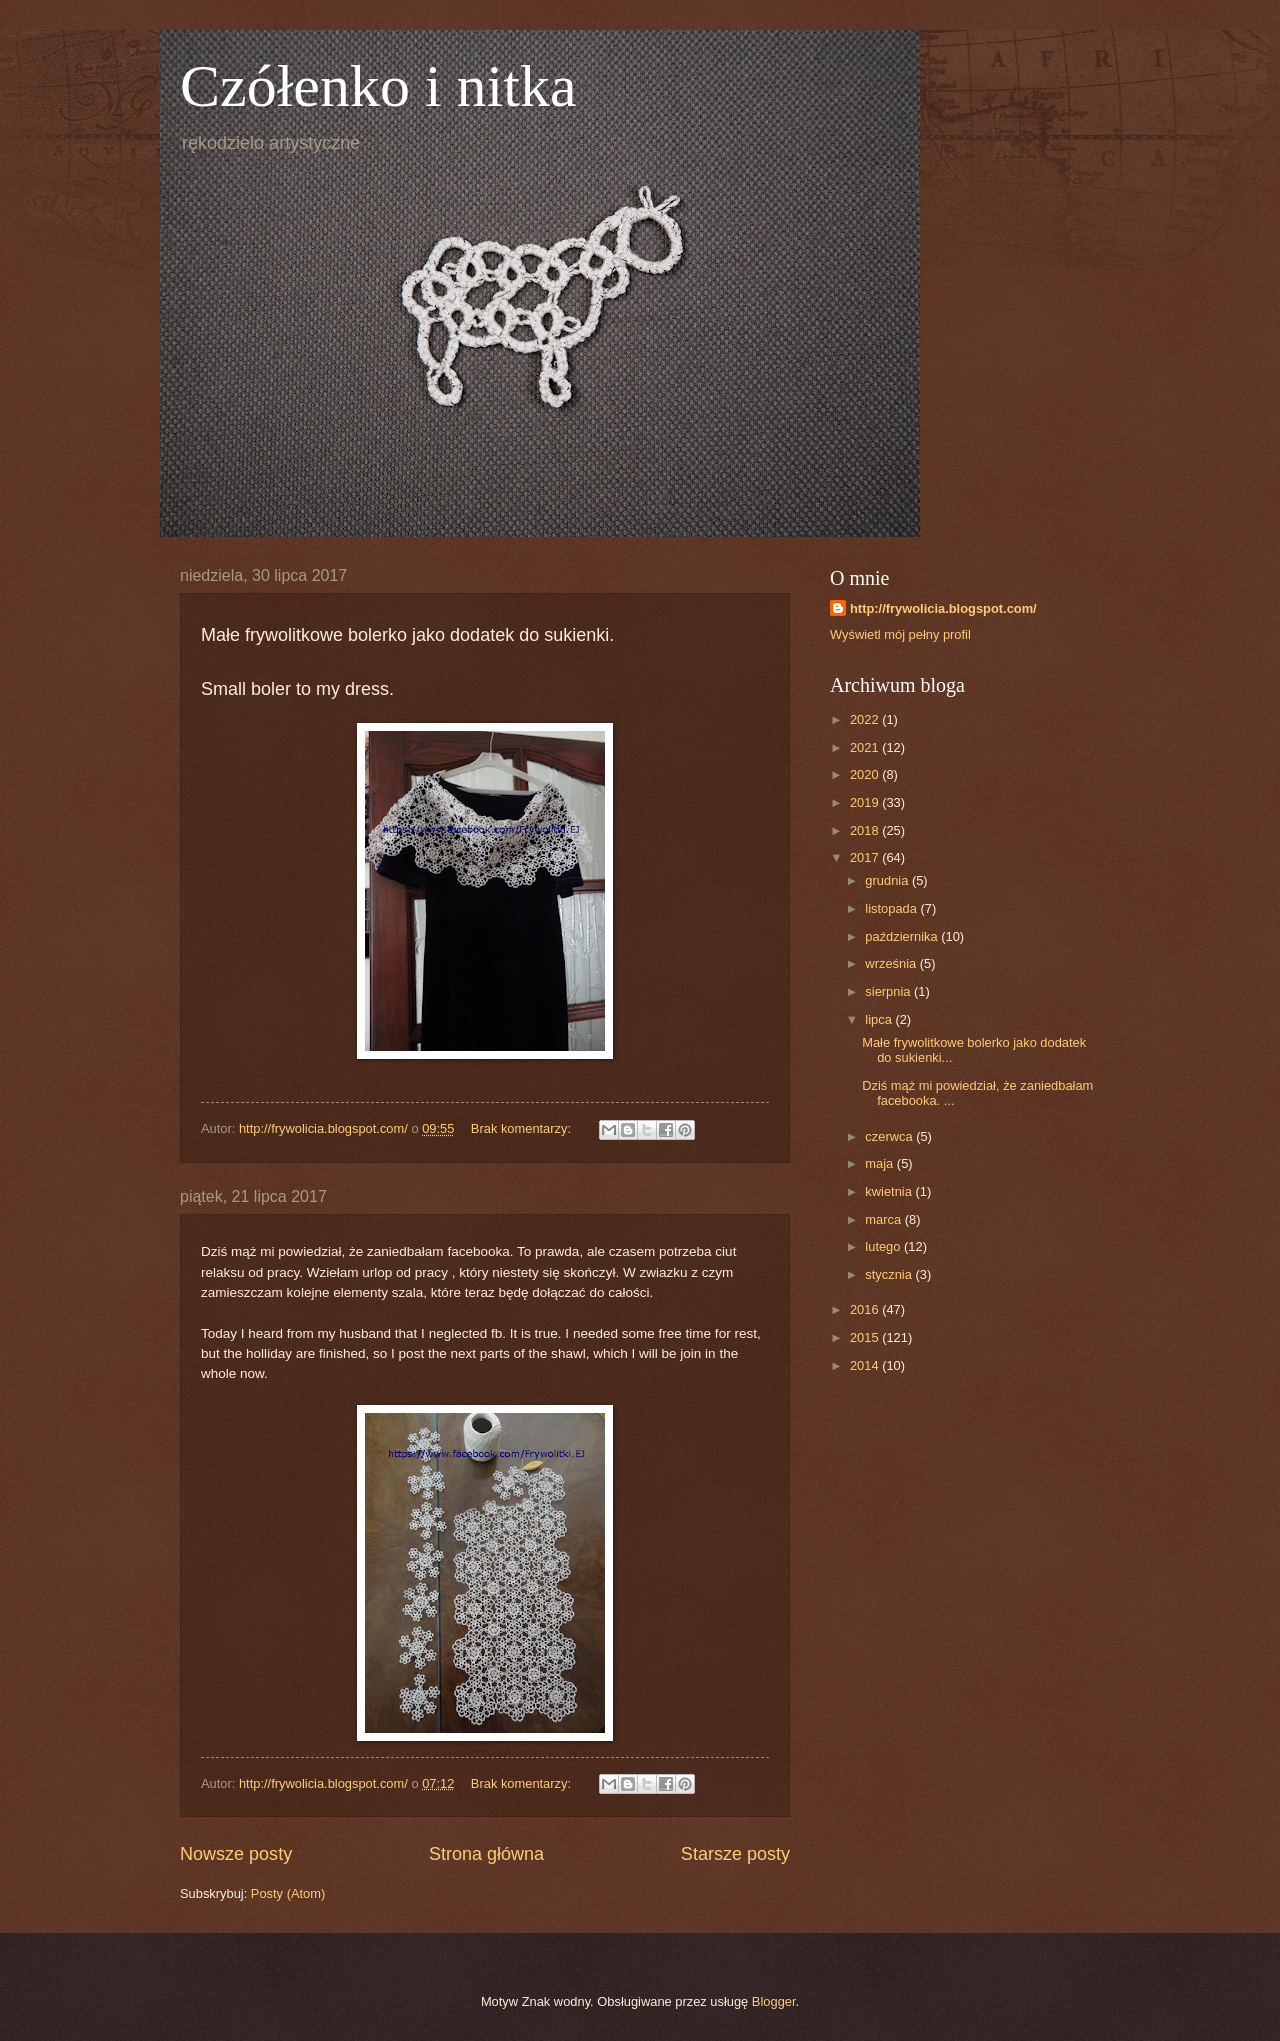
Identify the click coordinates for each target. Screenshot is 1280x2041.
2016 (866, 1309)
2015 (866, 1337)
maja (880, 1163)
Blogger (774, 2001)
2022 (866, 719)
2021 (866, 747)
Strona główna (486, 1854)
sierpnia (889, 991)
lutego (884, 1246)
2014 (866, 1365)
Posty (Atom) (288, 1893)
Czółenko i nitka (378, 86)
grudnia (888, 880)
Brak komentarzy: (523, 1128)
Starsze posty (735, 1854)
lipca (880, 1019)
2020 (866, 774)
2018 (866, 830)
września (892, 963)
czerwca (890, 1136)
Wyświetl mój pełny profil (900, 634)
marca (884, 1219)
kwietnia (890, 1191)
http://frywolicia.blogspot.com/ (943, 608)
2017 (866, 857)
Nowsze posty (236, 1854)
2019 (866, 802)
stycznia (890, 1274)
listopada (892, 908)
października (903, 936)
